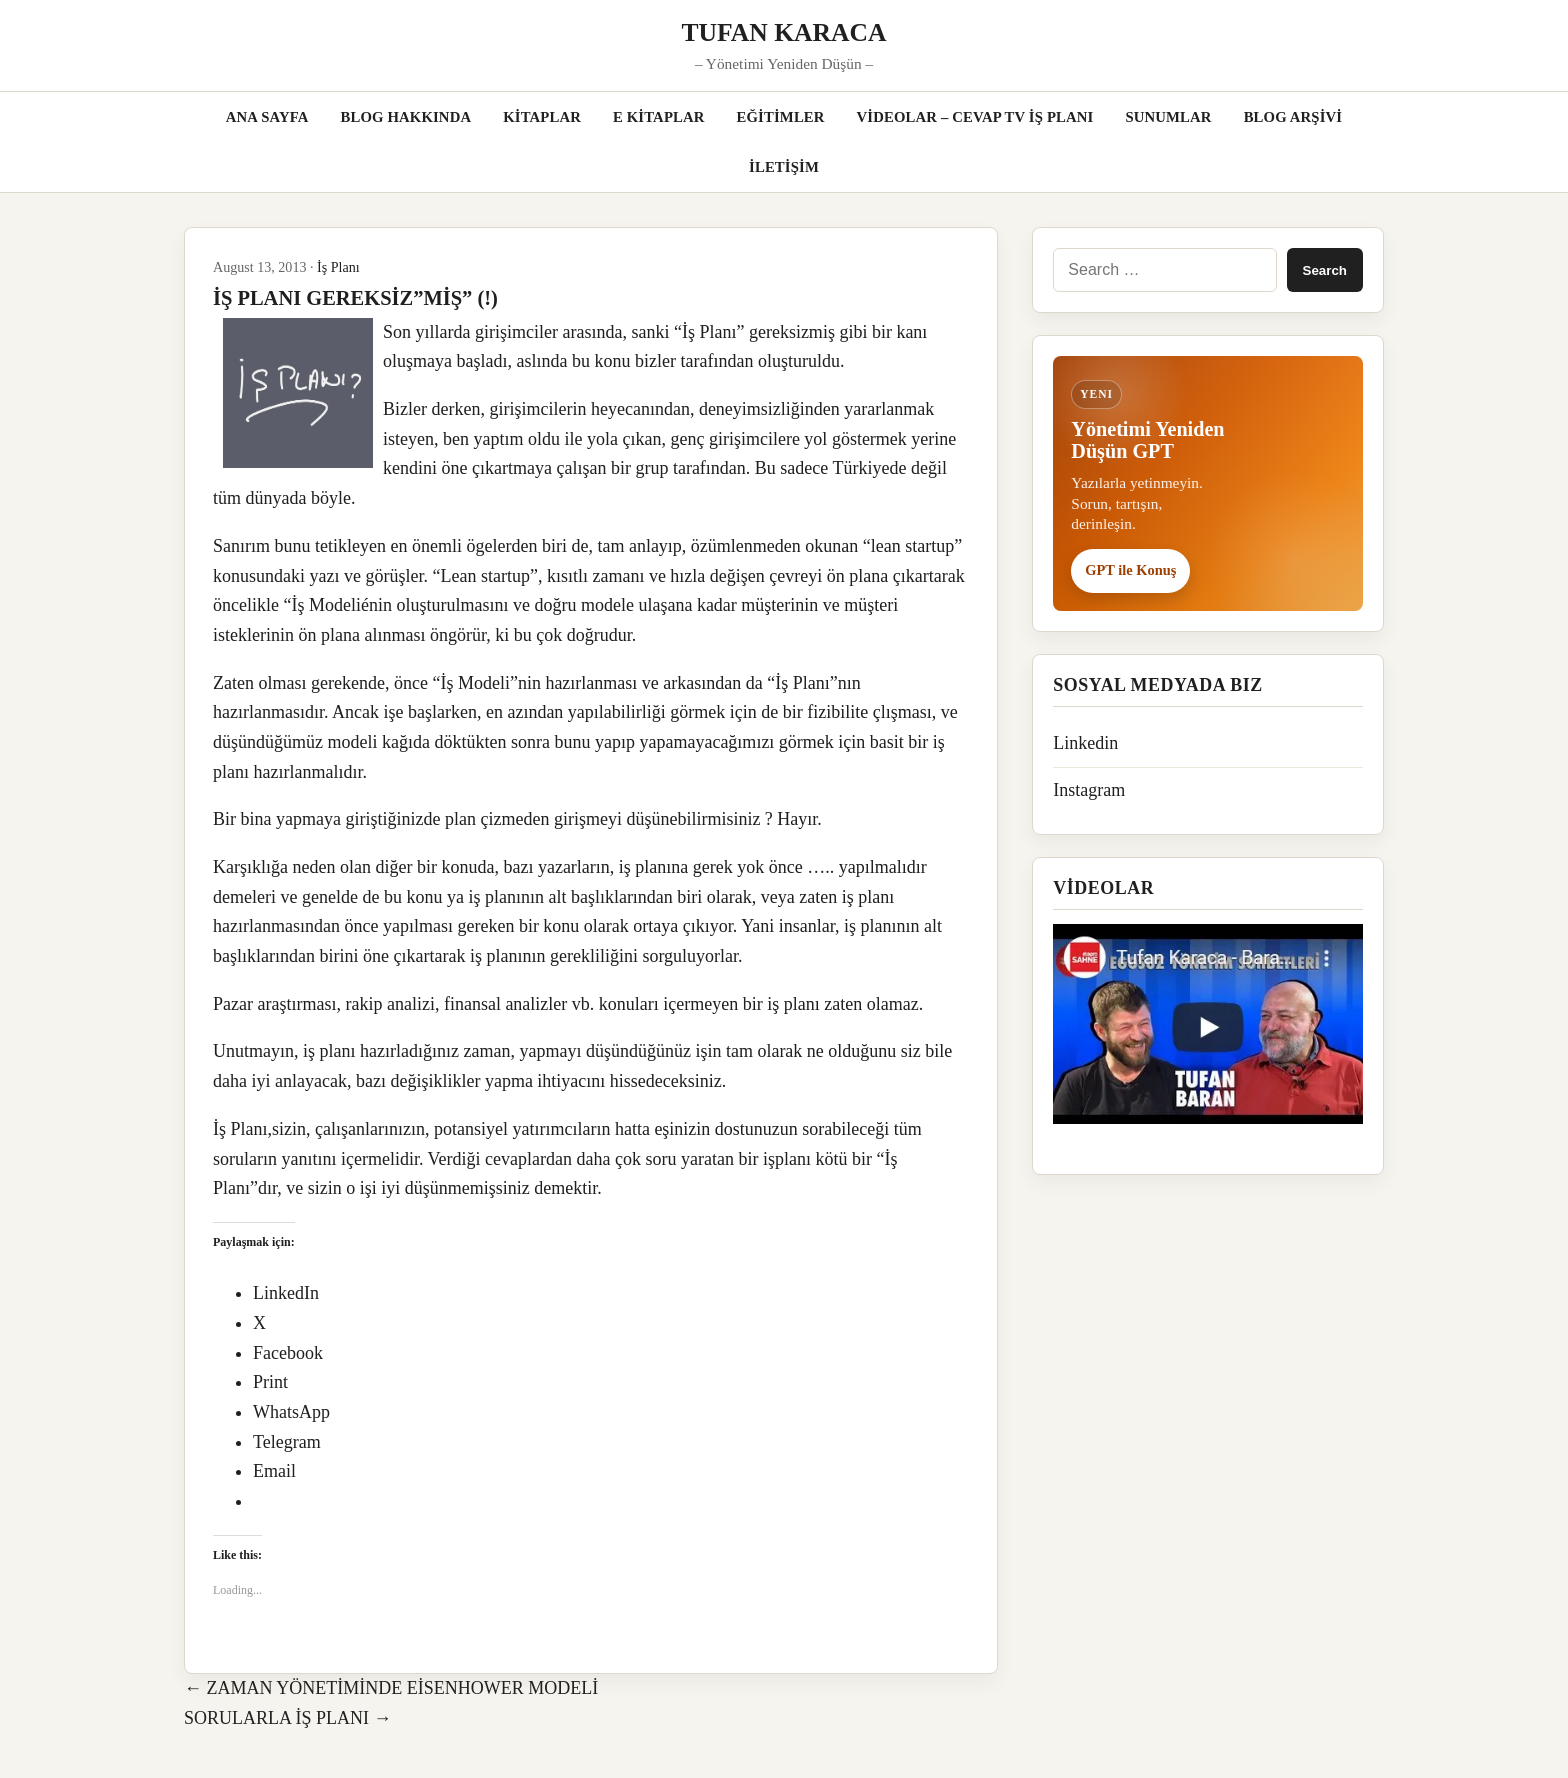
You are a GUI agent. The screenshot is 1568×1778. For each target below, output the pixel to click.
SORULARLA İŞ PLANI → (288, 1718)
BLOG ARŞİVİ (1293, 117)
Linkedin (1085, 743)
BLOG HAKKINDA (405, 117)
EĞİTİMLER (781, 117)
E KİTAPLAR (659, 117)
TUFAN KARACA (784, 32)
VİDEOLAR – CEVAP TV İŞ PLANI (975, 117)
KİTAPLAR (542, 117)
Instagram (1089, 790)
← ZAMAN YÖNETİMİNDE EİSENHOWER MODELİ (391, 1688)
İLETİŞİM (784, 167)
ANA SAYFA (267, 117)
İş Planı (338, 267)
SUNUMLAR (1168, 117)
